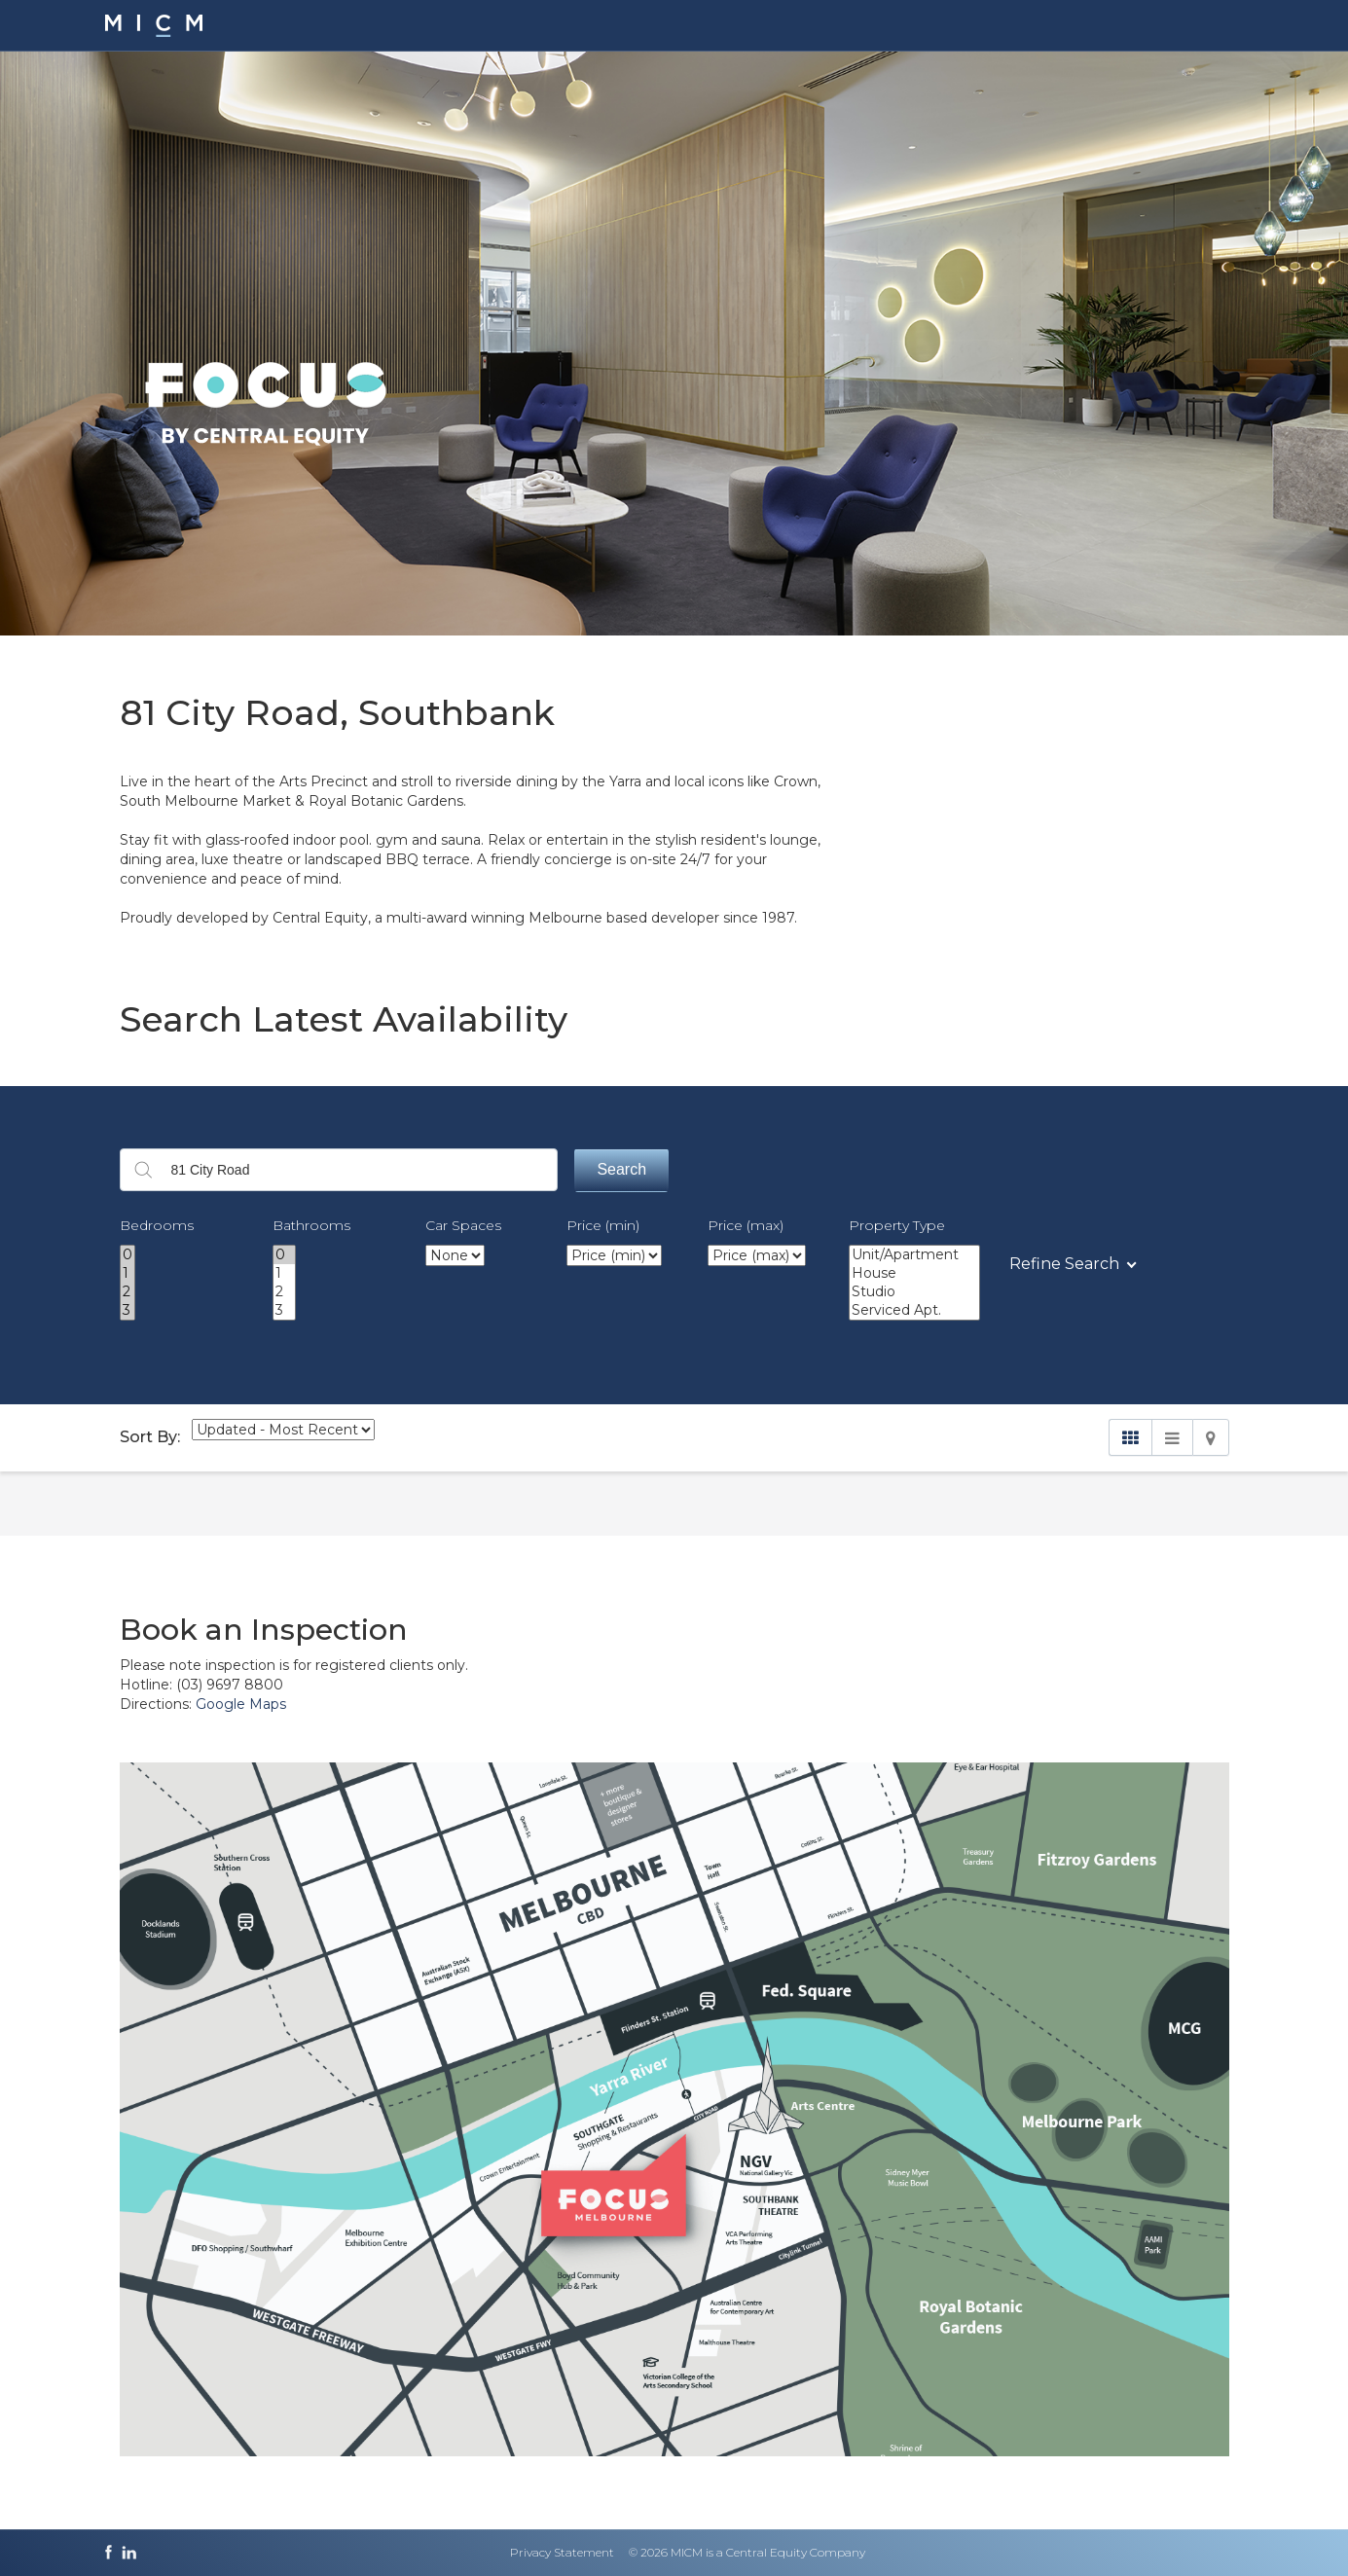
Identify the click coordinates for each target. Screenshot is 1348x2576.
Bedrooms (157, 1225)
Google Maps (241, 1704)
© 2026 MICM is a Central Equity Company (747, 2552)
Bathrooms (311, 1225)
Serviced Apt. (914, 1310)
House (914, 1273)
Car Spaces (463, 1225)
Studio (914, 1292)
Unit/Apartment (914, 1255)
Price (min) (602, 1225)
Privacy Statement (562, 2552)
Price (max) (745, 1225)
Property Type (897, 1225)
